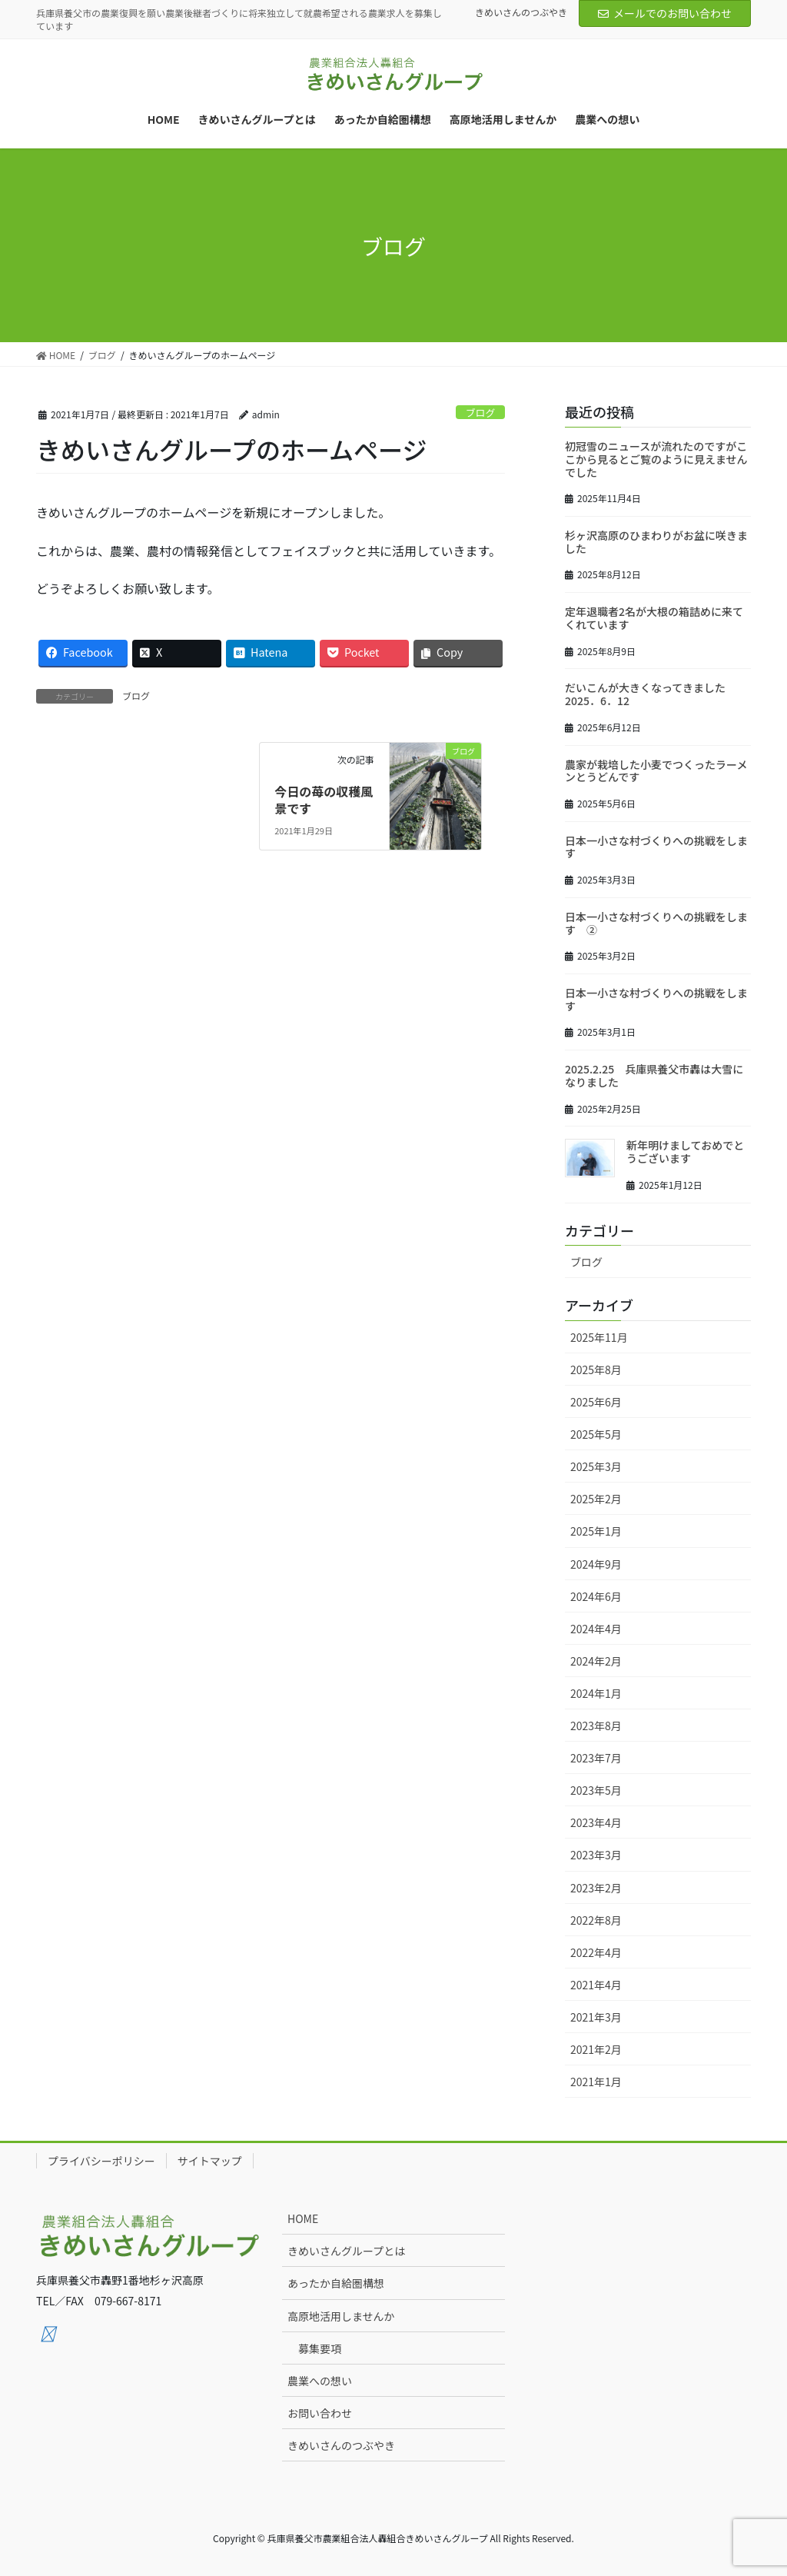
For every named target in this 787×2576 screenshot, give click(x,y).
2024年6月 (596, 1596)
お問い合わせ (319, 2413)
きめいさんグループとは (346, 2250)
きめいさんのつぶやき (521, 12)
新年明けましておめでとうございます (685, 1151)
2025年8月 (596, 1369)
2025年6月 (596, 1401)
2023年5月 (596, 1790)
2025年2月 (596, 1498)
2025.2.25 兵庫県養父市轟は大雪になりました (654, 1075)
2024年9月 (596, 1564)
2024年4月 (596, 1628)
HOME (302, 2218)
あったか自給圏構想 (335, 2283)
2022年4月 (596, 1952)
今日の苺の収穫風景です (323, 799)
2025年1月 (596, 1531)
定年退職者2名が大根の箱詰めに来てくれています (654, 618)
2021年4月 (596, 1984)
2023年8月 (596, 1725)
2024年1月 (596, 1693)
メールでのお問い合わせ (665, 13)
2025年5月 (596, 1434)
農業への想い (319, 2380)
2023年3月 (596, 1854)
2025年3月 (596, 1466)
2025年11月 (599, 1337)
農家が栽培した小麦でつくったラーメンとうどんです (656, 771)
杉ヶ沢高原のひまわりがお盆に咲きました (656, 542)
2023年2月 (596, 1887)
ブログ (480, 412)
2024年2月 (596, 1661)
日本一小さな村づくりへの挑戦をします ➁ (656, 923)
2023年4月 (596, 1822)
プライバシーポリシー (101, 2160)
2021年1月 (596, 2081)
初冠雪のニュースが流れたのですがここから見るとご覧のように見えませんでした (656, 459)
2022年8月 (596, 1920)
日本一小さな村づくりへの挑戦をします (656, 847)
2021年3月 (596, 2017)
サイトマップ (210, 2160)
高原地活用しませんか (341, 2316)
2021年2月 (596, 2049)
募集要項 (319, 2348)
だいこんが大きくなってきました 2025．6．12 (650, 694)
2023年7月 (596, 1758)
